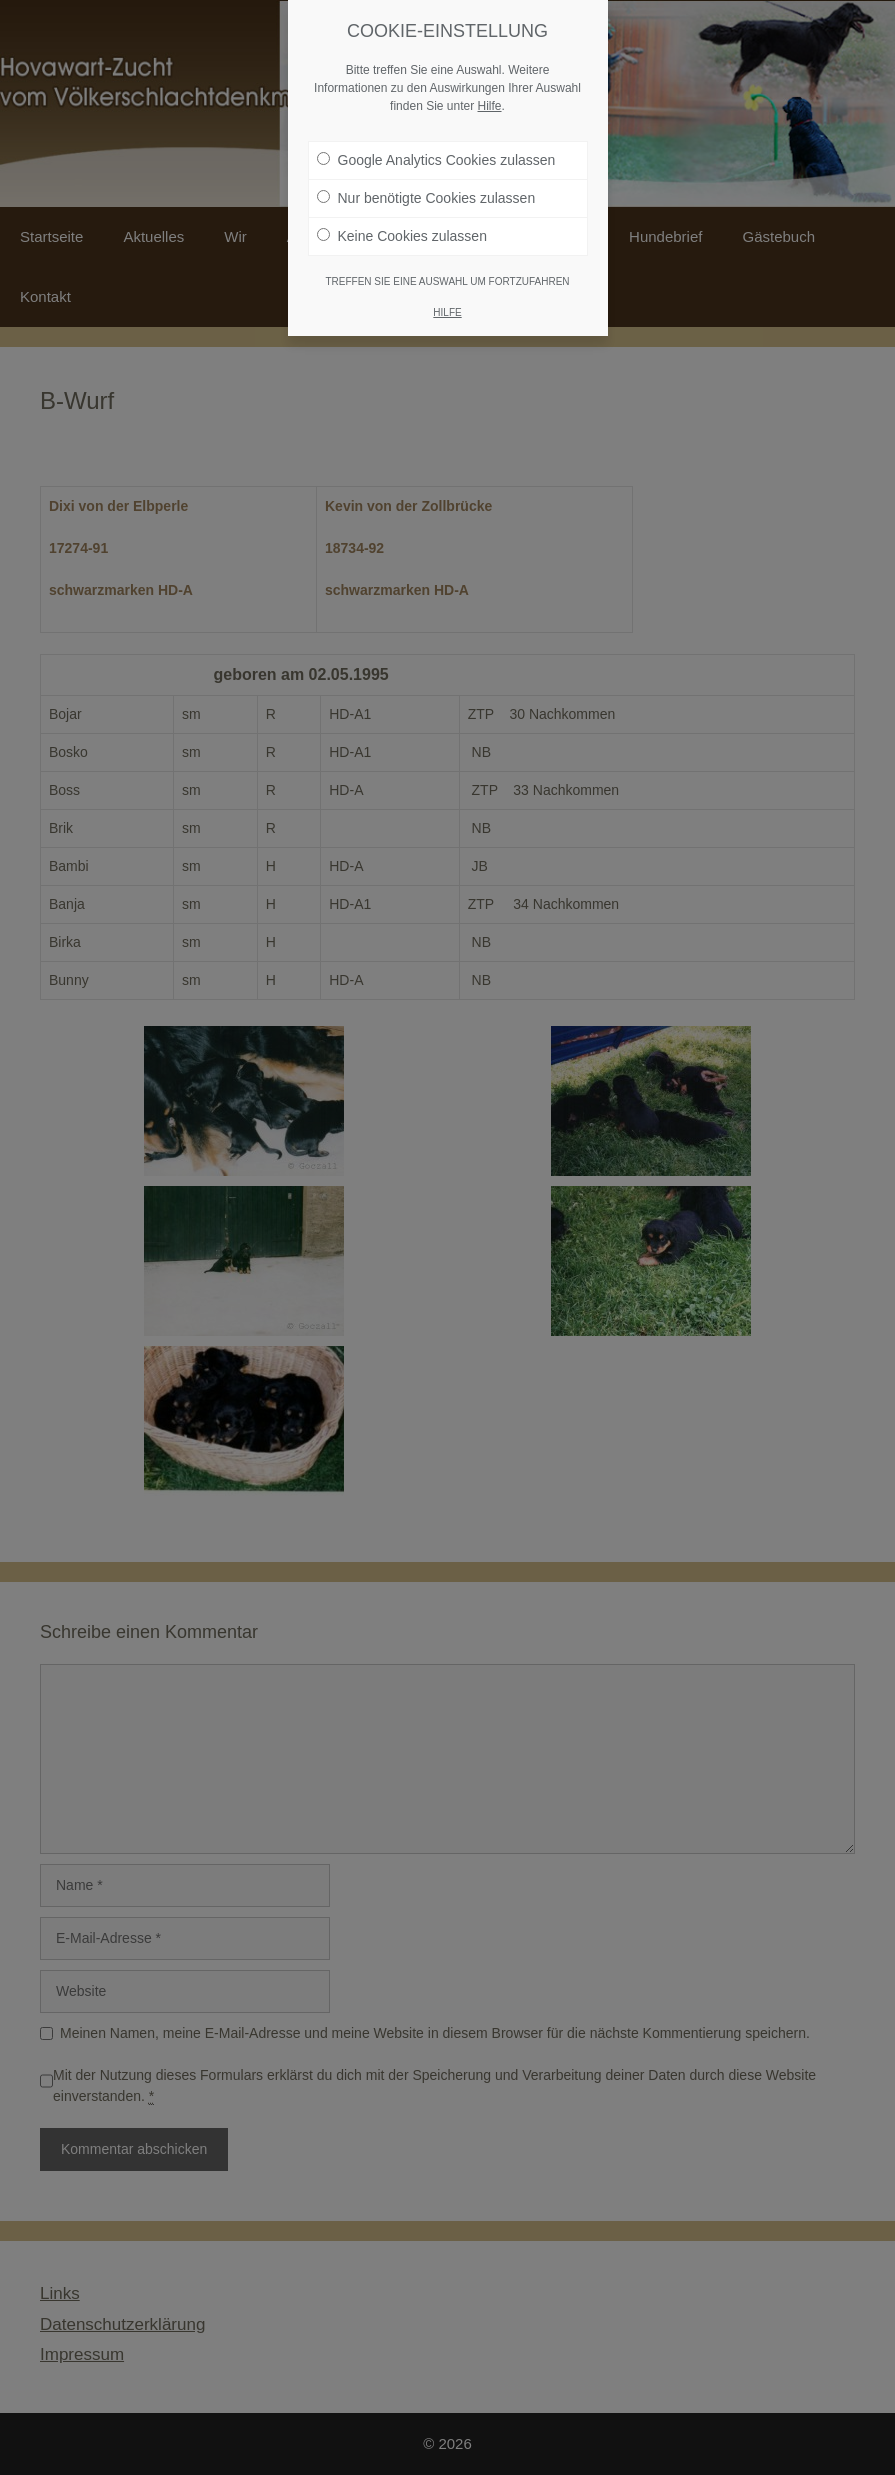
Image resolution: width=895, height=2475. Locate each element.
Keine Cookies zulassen (402, 227)
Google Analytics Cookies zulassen (436, 151)
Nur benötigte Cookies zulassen (426, 189)
